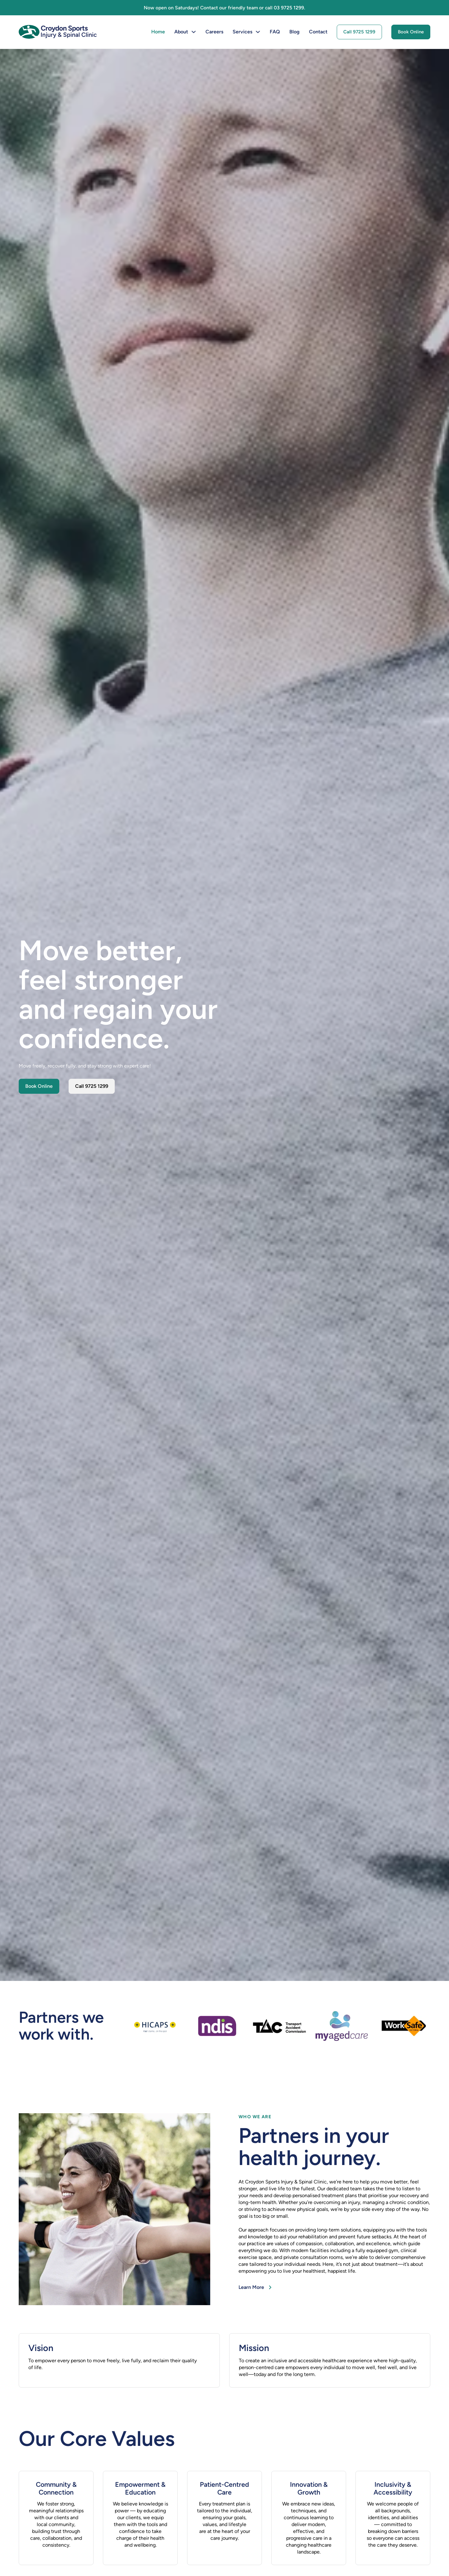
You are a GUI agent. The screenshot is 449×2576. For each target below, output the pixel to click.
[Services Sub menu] (257, 31)
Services (242, 32)
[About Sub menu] (193, 31)
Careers (214, 32)
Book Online (411, 32)
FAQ (275, 32)
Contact (318, 32)
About (181, 32)
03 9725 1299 (289, 8)
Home (158, 32)
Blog (294, 32)
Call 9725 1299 (359, 32)
